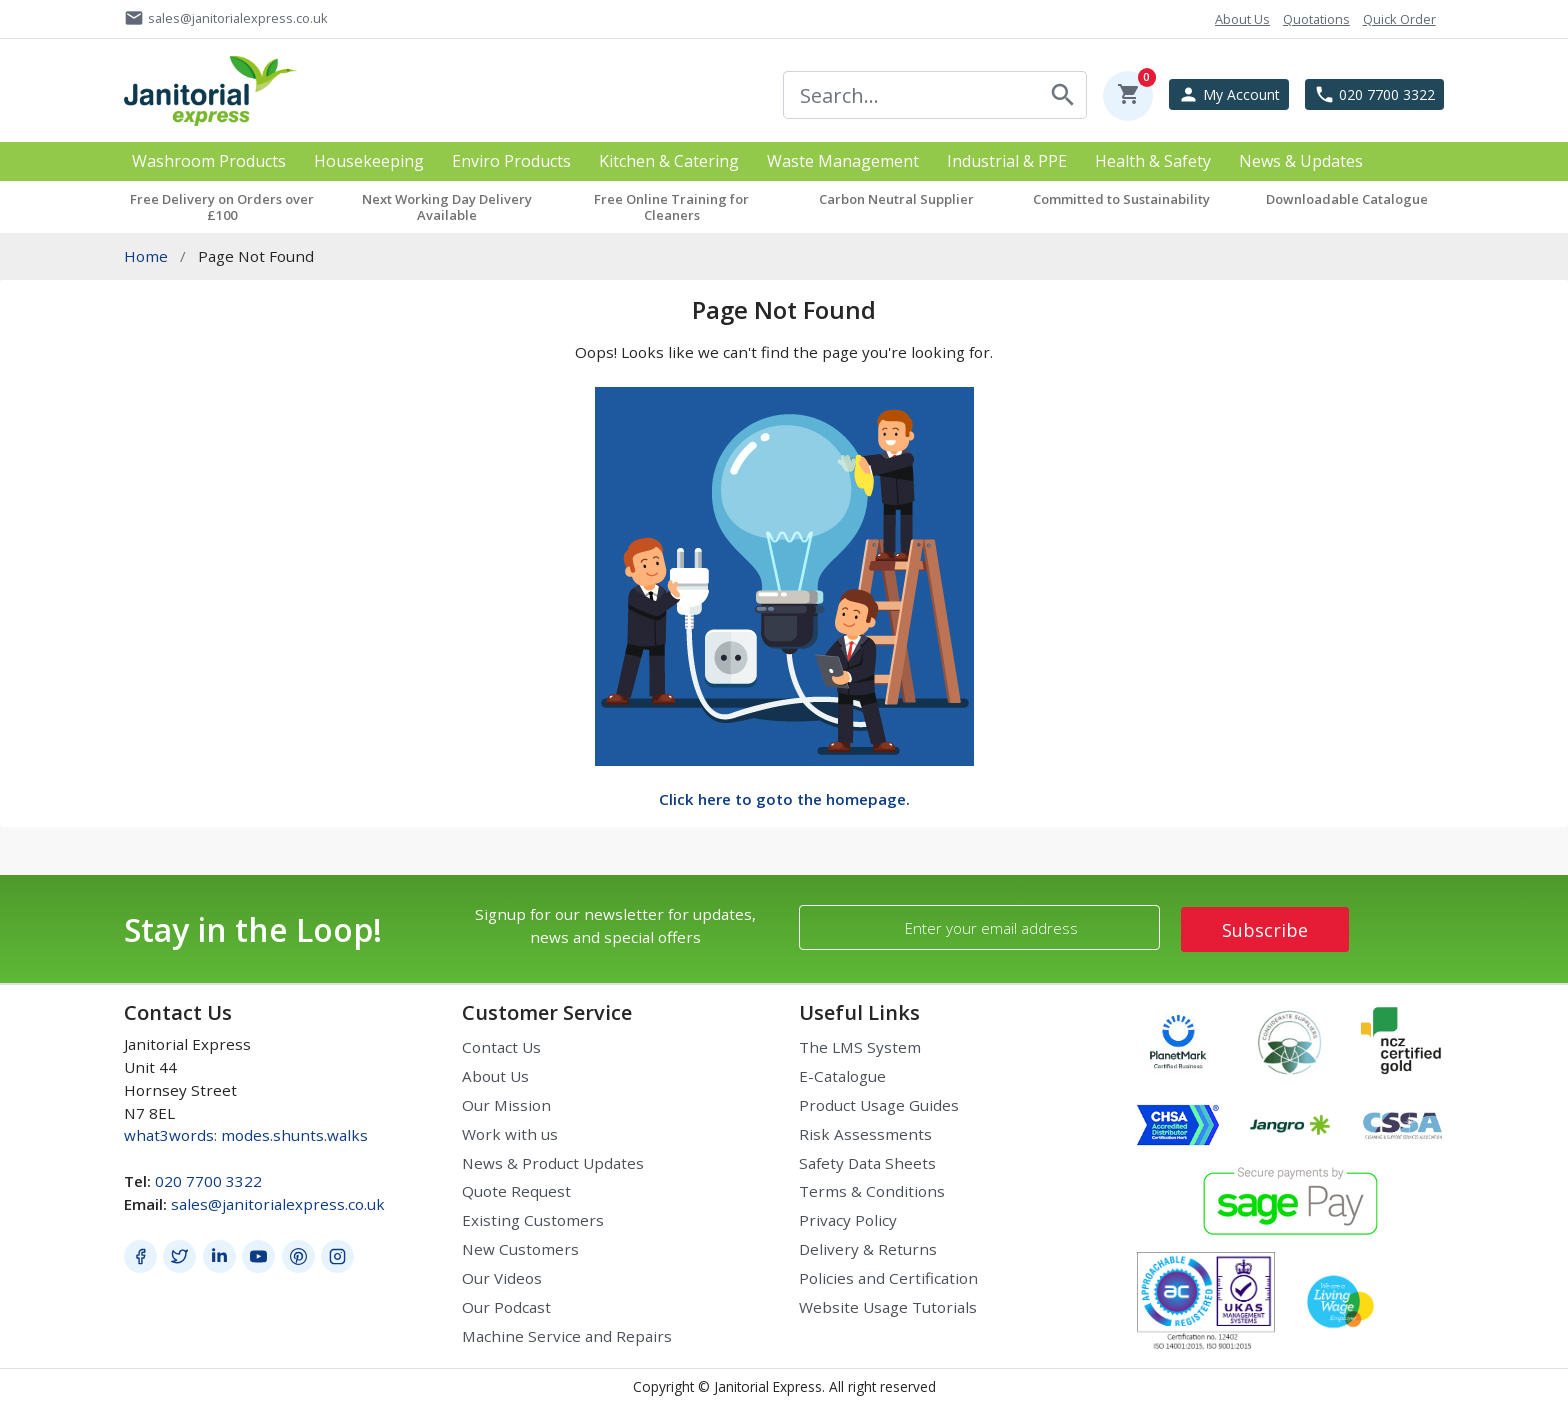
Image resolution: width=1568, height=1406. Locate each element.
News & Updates (1301, 161)
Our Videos (502, 1278)
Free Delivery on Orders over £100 (222, 207)
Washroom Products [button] (209, 161)
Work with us (510, 1134)
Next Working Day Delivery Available (447, 207)
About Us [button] (1242, 19)
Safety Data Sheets (867, 1163)
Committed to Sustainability (1121, 199)
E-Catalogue (842, 1076)
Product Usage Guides (879, 1105)
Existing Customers (533, 1220)
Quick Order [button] (1399, 19)
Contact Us (501, 1047)
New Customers (520, 1249)
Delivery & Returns (868, 1249)
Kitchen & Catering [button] (669, 161)
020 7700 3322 (208, 1181)
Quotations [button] (1316, 19)
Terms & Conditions (872, 1191)
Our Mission (506, 1105)
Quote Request (516, 1191)
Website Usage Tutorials (888, 1307)
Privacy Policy (848, 1220)
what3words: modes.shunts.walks (246, 1135)
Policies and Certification (888, 1278)
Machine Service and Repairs (567, 1336)
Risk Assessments (865, 1134)
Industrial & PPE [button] (1007, 161)
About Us (495, 1076)
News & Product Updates (553, 1163)
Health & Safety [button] (1153, 161)
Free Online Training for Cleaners (671, 207)
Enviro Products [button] (511, 161)
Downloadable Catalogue (1347, 199)
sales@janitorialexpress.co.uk (278, 1204)
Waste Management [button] (843, 161)
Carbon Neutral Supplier (896, 199)
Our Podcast (506, 1307)
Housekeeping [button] (369, 161)
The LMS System (860, 1047)
